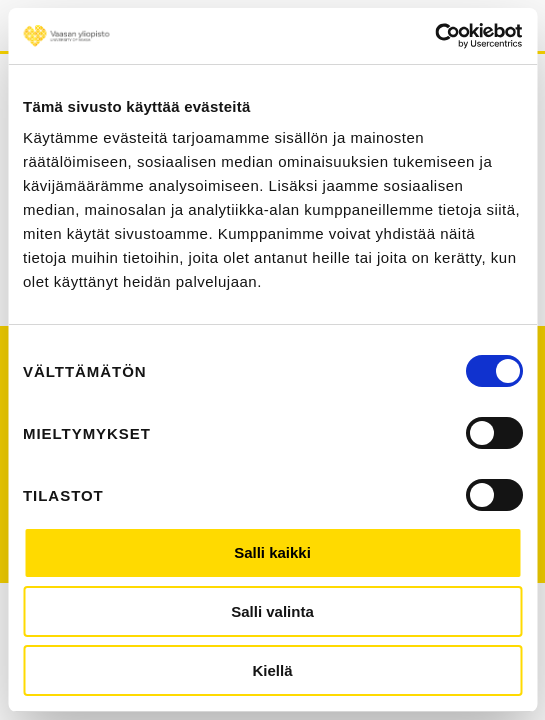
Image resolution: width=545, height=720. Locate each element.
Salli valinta (272, 611)
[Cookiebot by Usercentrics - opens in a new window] (434, 36)
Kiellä (272, 670)
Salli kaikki (272, 552)
